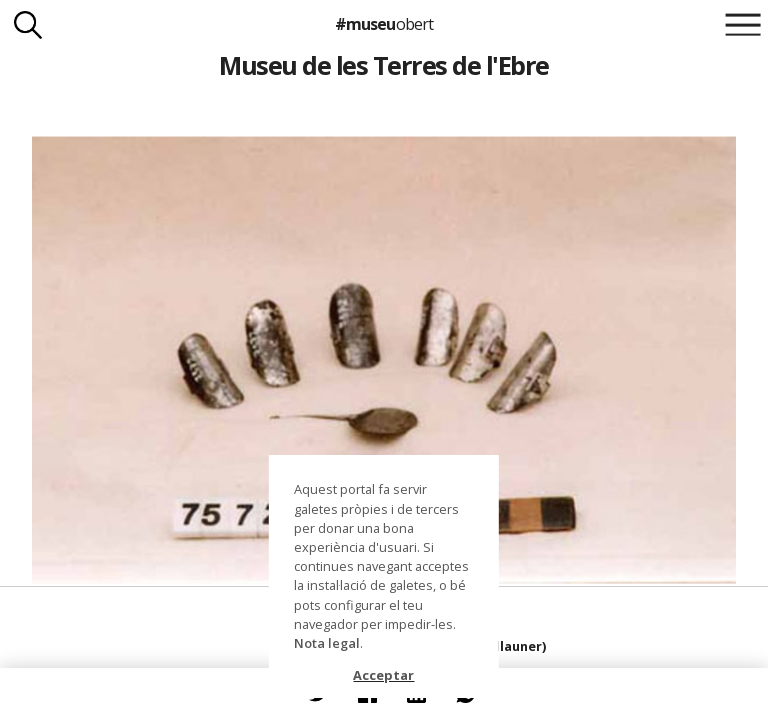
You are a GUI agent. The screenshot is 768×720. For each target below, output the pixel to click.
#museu (383, 24)
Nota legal (327, 643)
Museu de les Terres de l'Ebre (383, 65)
